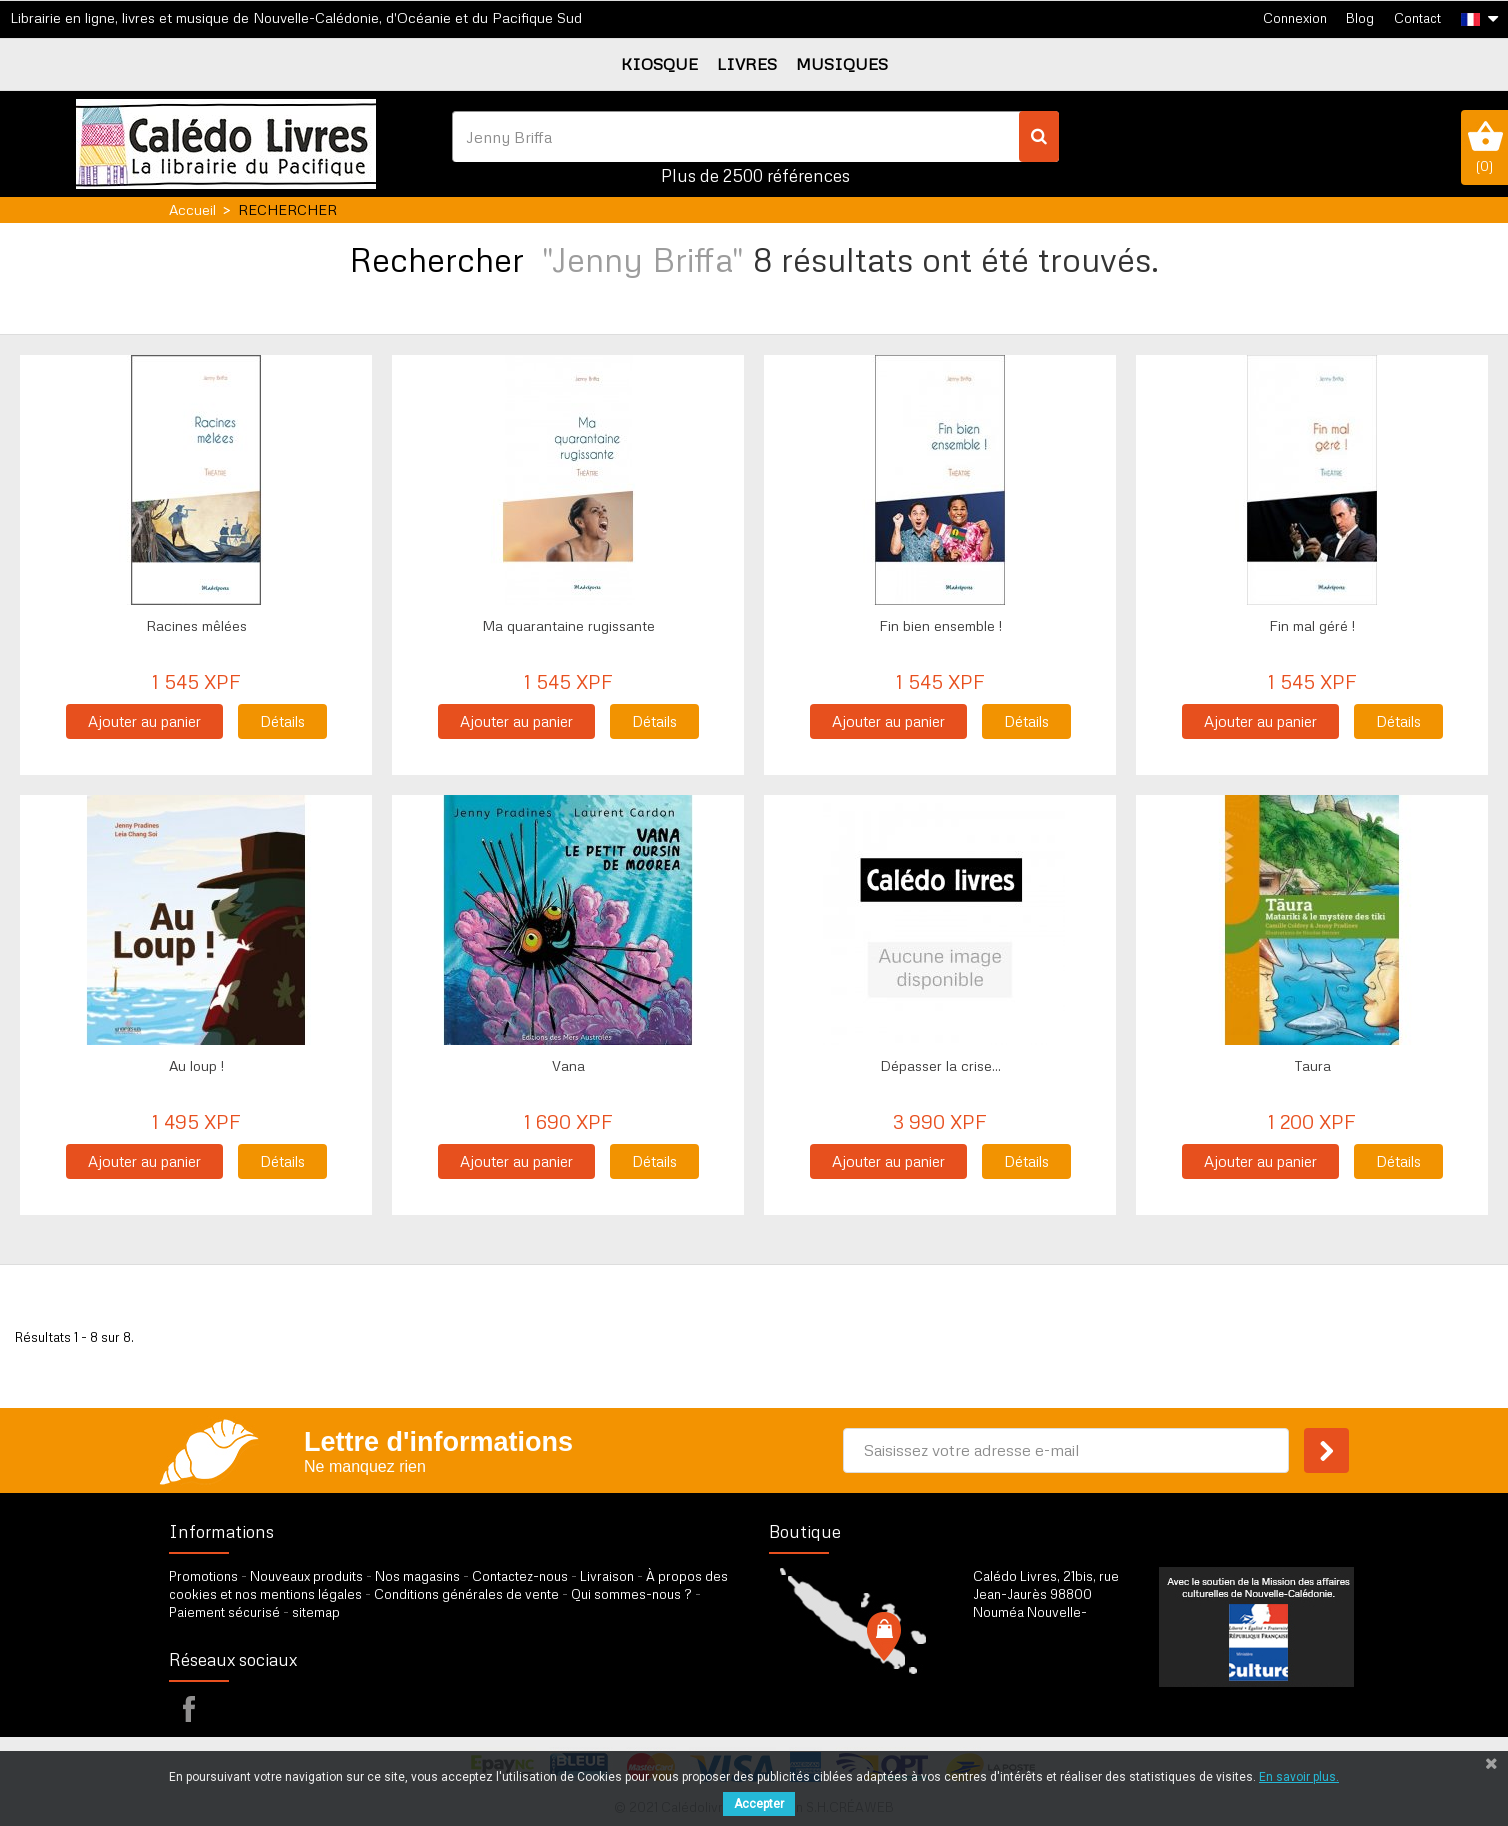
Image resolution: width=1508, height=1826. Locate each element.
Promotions (203, 1576)
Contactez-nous (520, 1576)
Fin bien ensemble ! (940, 625)
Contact (1417, 18)
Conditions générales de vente (466, 1594)
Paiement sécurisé (224, 1612)
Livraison (607, 1576)
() (1484, 147)
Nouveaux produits (306, 1576)
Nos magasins (417, 1576)
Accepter (759, 1804)
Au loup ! (196, 1065)
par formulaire (1071, 1698)
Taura (1312, 1065)
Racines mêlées (196, 625)
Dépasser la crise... (940, 1065)
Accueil (192, 209)
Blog (1360, 18)
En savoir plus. (1299, 1777)
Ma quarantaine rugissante (568, 625)
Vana (568, 1065)
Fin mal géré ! (1312, 625)
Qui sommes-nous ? (631, 1594)
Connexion (1295, 18)
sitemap (316, 1612)
